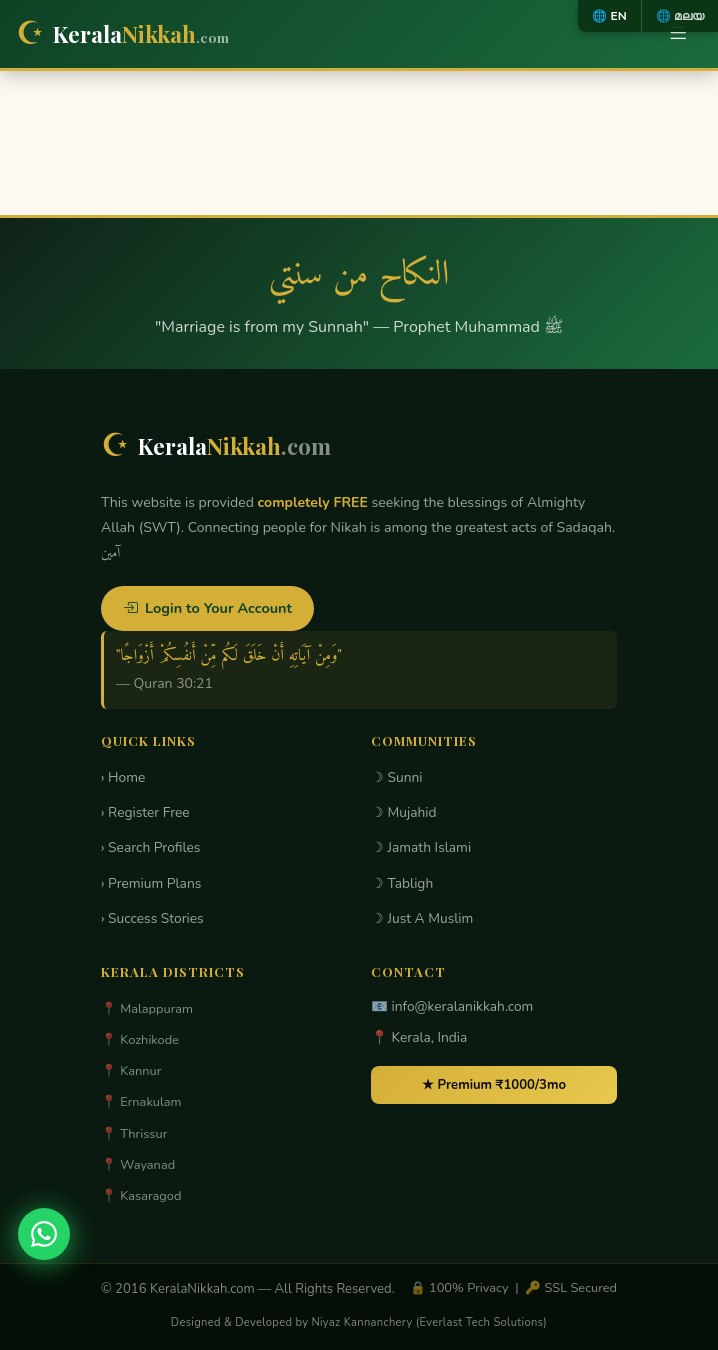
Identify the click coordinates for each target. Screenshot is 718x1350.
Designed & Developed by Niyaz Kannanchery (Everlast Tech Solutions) (359, 1322)
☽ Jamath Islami (421, 847)
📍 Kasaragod (141, 1196)
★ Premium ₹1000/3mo (494, 1085)
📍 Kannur (131, 1071)
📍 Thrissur (134, 1134)
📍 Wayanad (138, 1165)
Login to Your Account (207, 608)
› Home (123, 777)
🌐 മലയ (680, 16)
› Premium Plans (151, 883)
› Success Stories (152, 918)
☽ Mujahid (404, 812)
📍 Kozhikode (140, 1040)
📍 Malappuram (147, 1009)
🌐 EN (609, 16)
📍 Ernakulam (141, 1102)
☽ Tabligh (402, 883)
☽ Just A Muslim (422, 918)
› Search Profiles (150, 847)
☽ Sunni (397, 777)
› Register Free (145, 812)
